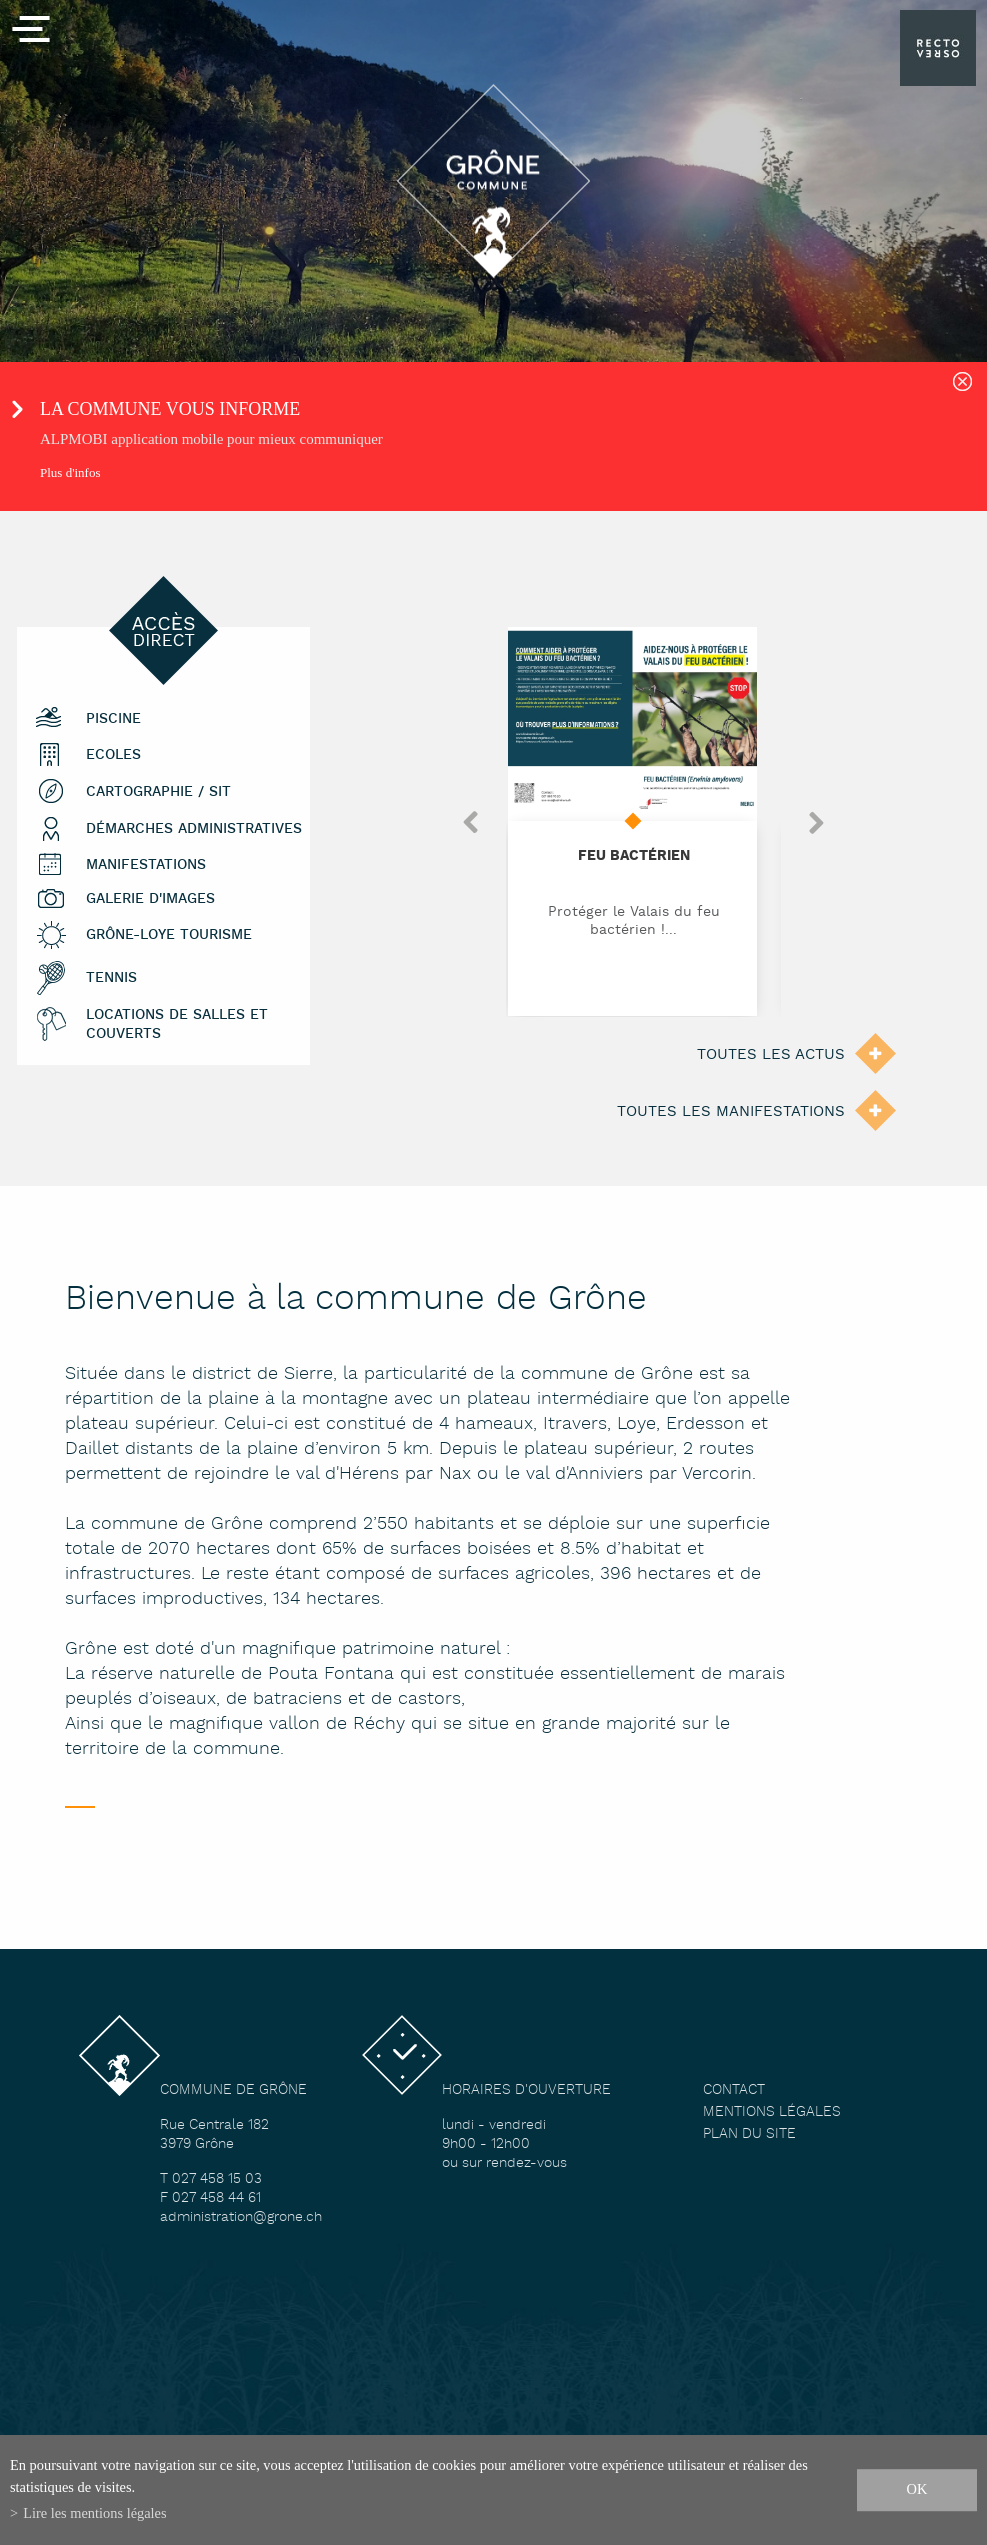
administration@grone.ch (241, 2217)
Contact (734, 2090)
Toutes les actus (771, 1054)
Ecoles (113, 755)
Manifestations (146, 865)
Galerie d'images (150, 899)
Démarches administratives (194, 829)
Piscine (113, 719)
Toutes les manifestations (731, 1111)
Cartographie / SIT (158, 792)
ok (917, 2489)
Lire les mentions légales (94, 2513)
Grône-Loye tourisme (169, 935)
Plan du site (749, 2134)
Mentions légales (772, 2112)
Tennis (111, 978)
